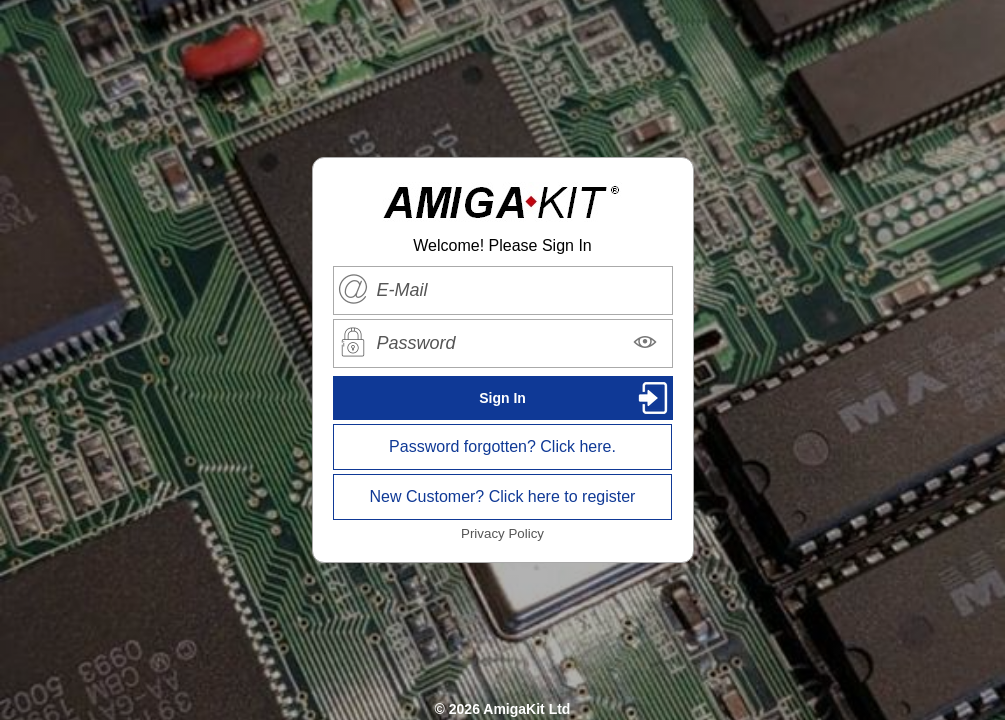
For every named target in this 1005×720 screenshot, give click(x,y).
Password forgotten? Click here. (502, 446)
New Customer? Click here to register (503, 496)
